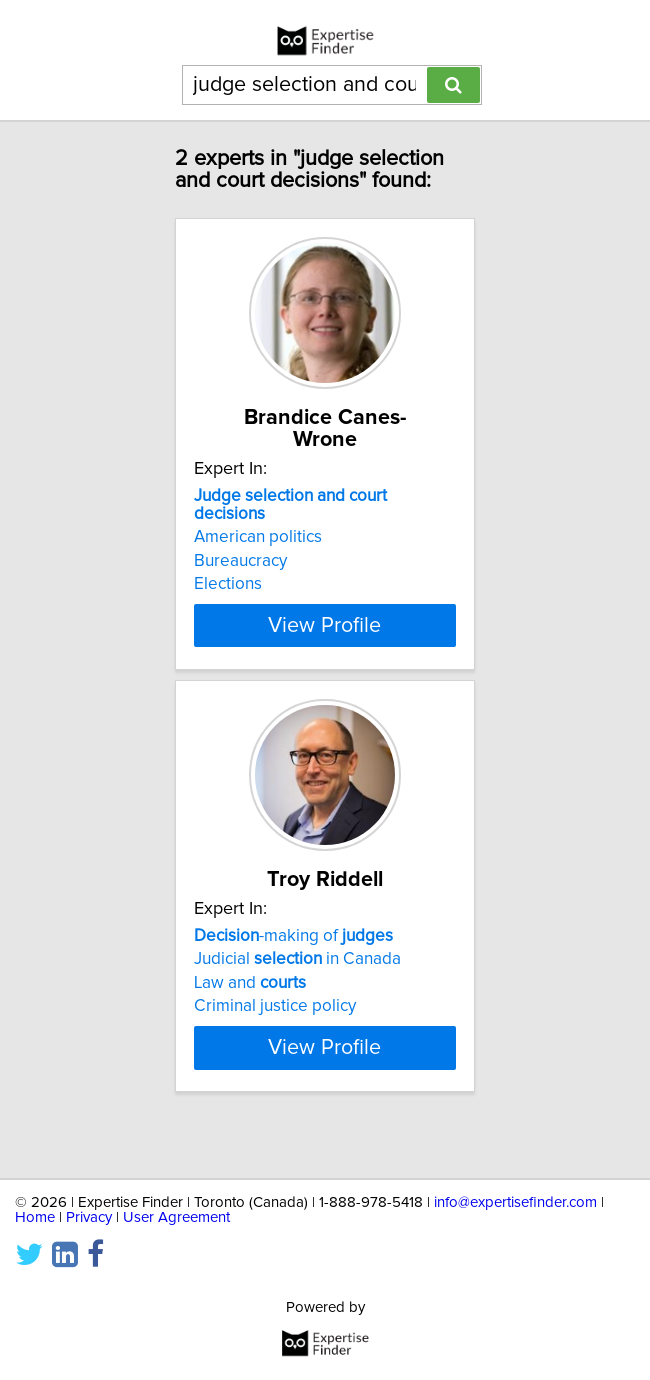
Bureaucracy (240, 561)
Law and (250, 1005)
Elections (228, 584)
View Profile (324, 625)
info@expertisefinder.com (515, 1202)
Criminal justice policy (275, 1028)
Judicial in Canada (297, 981)
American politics (258, 537)
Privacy (89, 1217)
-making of (293, 958)
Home (35, 1217)
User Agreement (176, 1217)
